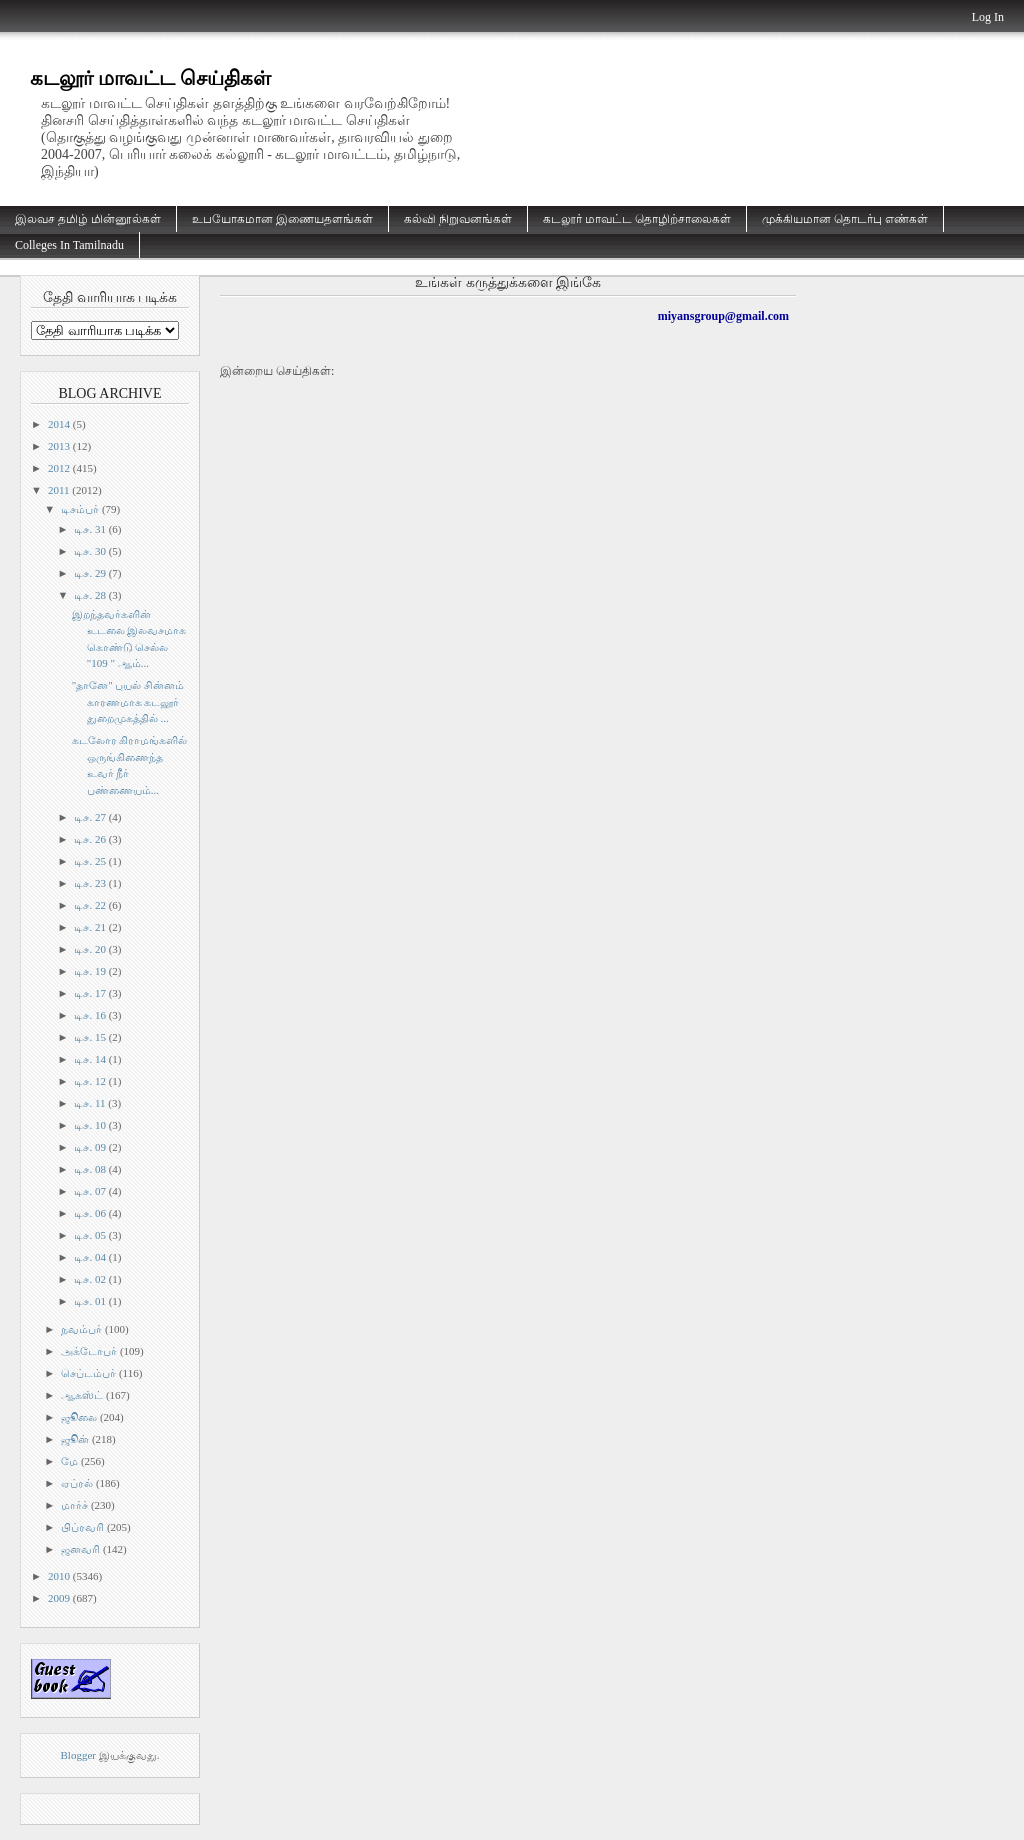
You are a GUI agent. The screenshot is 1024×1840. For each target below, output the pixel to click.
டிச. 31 (90, 529)
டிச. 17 (90, 993)
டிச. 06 (90, 1213)
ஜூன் (75, 1439)
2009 (59, 1598)
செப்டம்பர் (88, 1373)
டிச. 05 (90, 1235)
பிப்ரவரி (82, 1527)
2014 (59, 424)
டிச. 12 (90, 1081)
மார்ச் (74, 1505)
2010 (59, 1576)
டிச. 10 (90, 1125)
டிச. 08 (90, 1169)
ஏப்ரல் (77, 1483)
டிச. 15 (90, 1037)
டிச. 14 (90, 1059)
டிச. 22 (90, 905)
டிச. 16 (90, 1015)
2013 (59, 446)
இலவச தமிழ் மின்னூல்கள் (88, 219)
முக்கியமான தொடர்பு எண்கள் (845, 219)
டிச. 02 (90, 1279)
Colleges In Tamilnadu (69, 245)
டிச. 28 (90, 595)
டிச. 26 (90, 839)
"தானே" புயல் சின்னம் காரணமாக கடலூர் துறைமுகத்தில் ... (128, 701)
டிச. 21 (90, 927)
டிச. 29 (90, 573)
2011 (59, 490)
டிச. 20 (90, 949)
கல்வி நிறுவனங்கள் (458, 219)
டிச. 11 (89, 1103)
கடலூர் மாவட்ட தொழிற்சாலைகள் (637, 219)
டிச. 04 (90, 1257)
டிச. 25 (90, 861)
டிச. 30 (90, 551)
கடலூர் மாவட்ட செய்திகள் (150, 78)
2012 (59, 468)
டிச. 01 (90, 1301)
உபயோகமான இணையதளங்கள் (282, 219)
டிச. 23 (90, 883)
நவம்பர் (81, 1329)
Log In (988, 17)
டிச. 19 (90, 971)
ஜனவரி (80, 1549)
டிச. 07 (90, 1191)
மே (69, 1461)
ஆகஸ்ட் (82, 1395)
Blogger (78, 1755)
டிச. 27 (90, 817)
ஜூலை (79, 1417)
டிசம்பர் (80, 509)
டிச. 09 (90, 1147)
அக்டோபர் (89, 1351)
